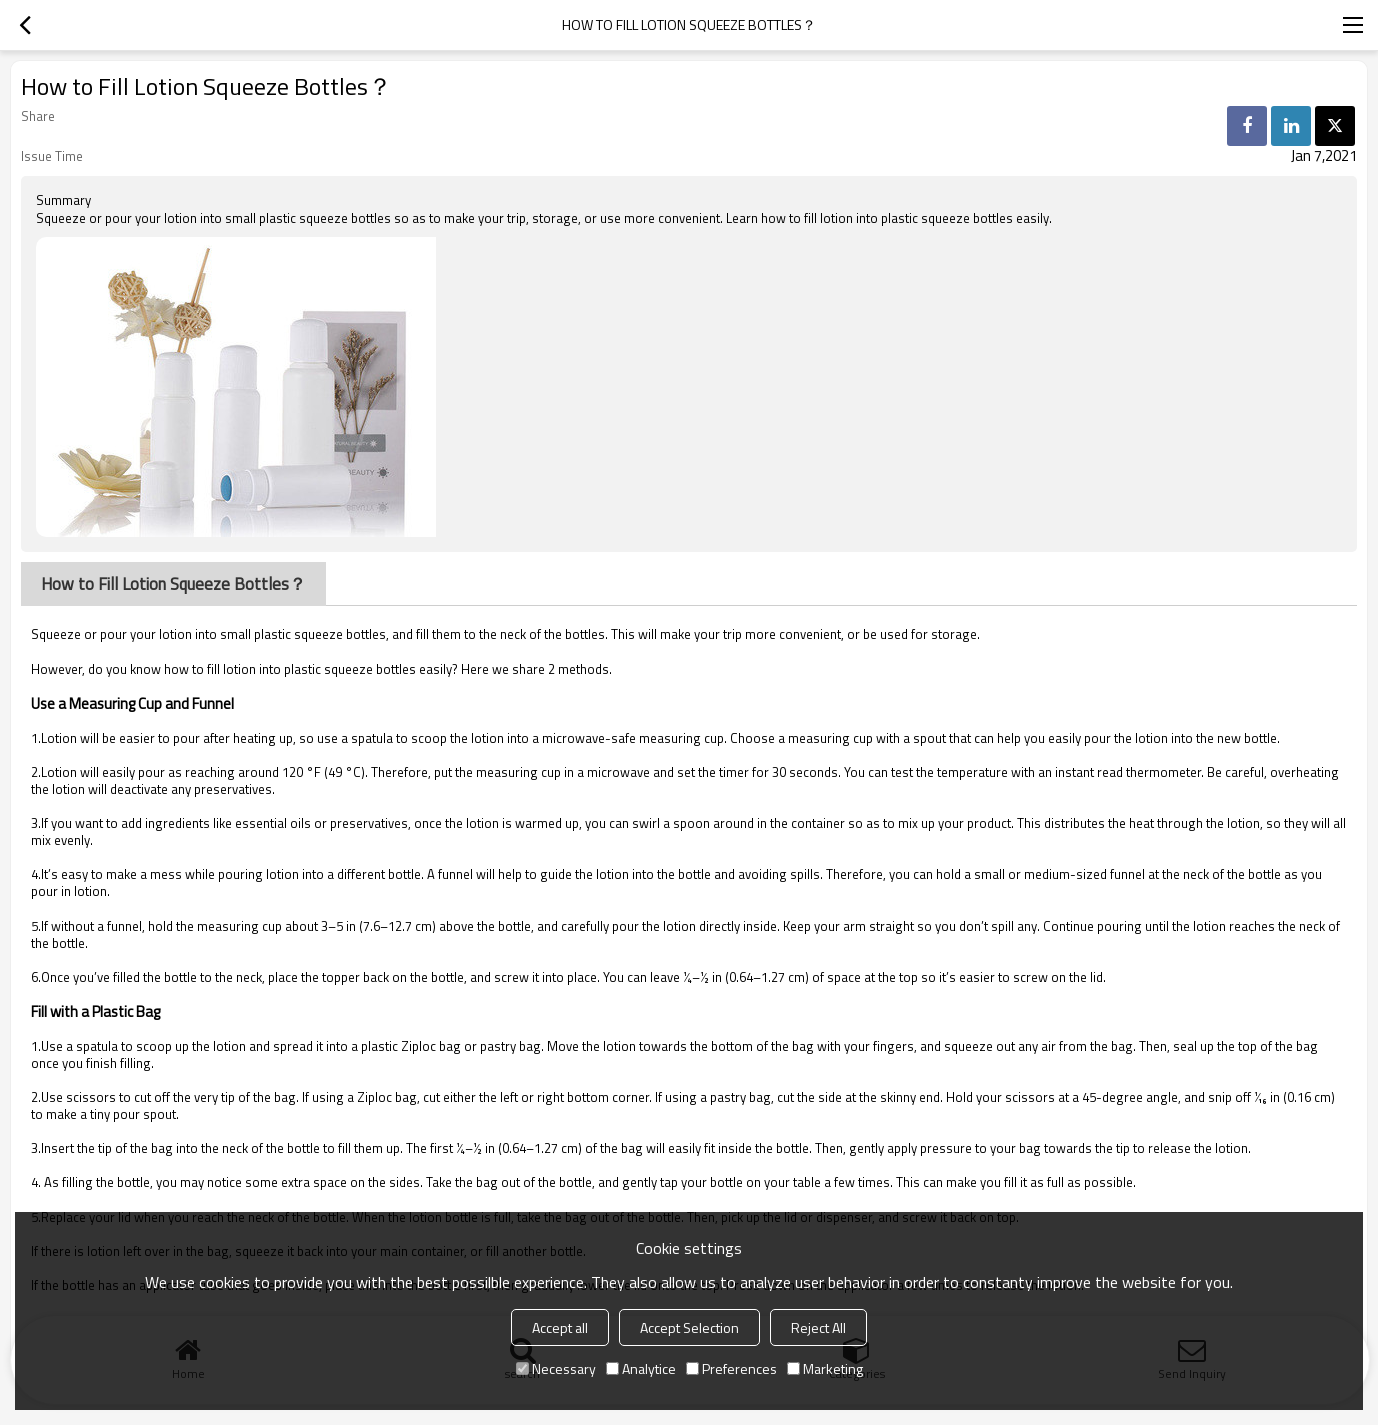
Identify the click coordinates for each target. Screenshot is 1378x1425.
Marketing (825, 1368)
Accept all (560, 1327)
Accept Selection (689, 1327)
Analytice (641, 1368)
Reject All (818, 1327)
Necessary (556, 1368)
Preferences (731, 1368)
